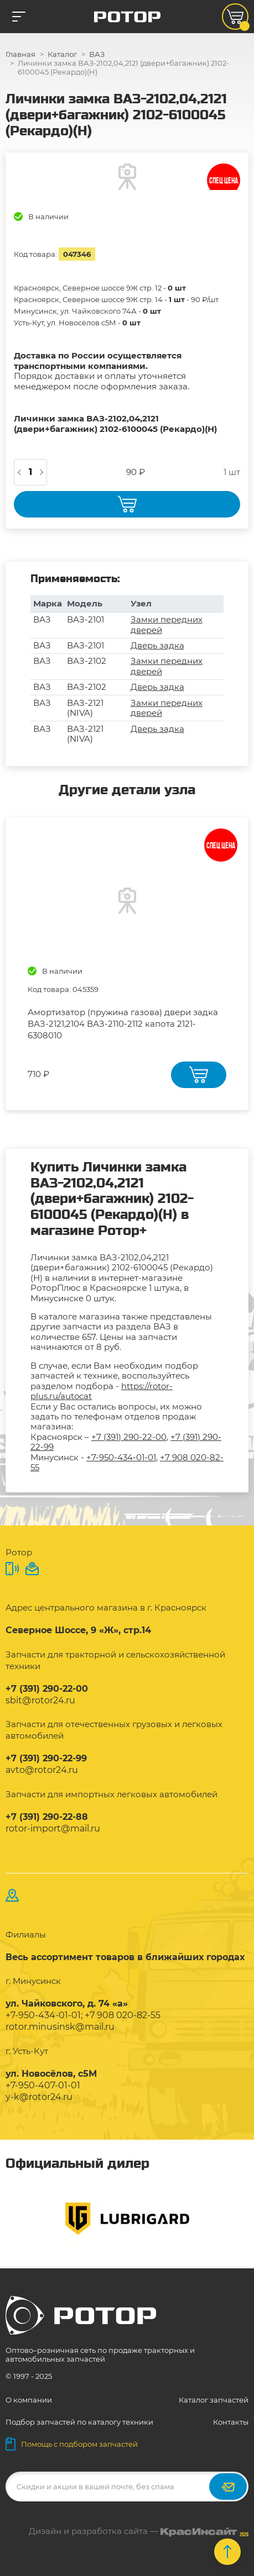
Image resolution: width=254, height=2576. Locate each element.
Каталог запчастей (213, 2399)
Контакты (230, 2421)
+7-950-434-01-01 (121, 1457)
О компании (29, 2399)
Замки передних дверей (167, 624)
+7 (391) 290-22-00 (129, 1437)
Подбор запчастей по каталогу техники (79, 2421)
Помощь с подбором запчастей (72, 2444)
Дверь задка (157, 645)
